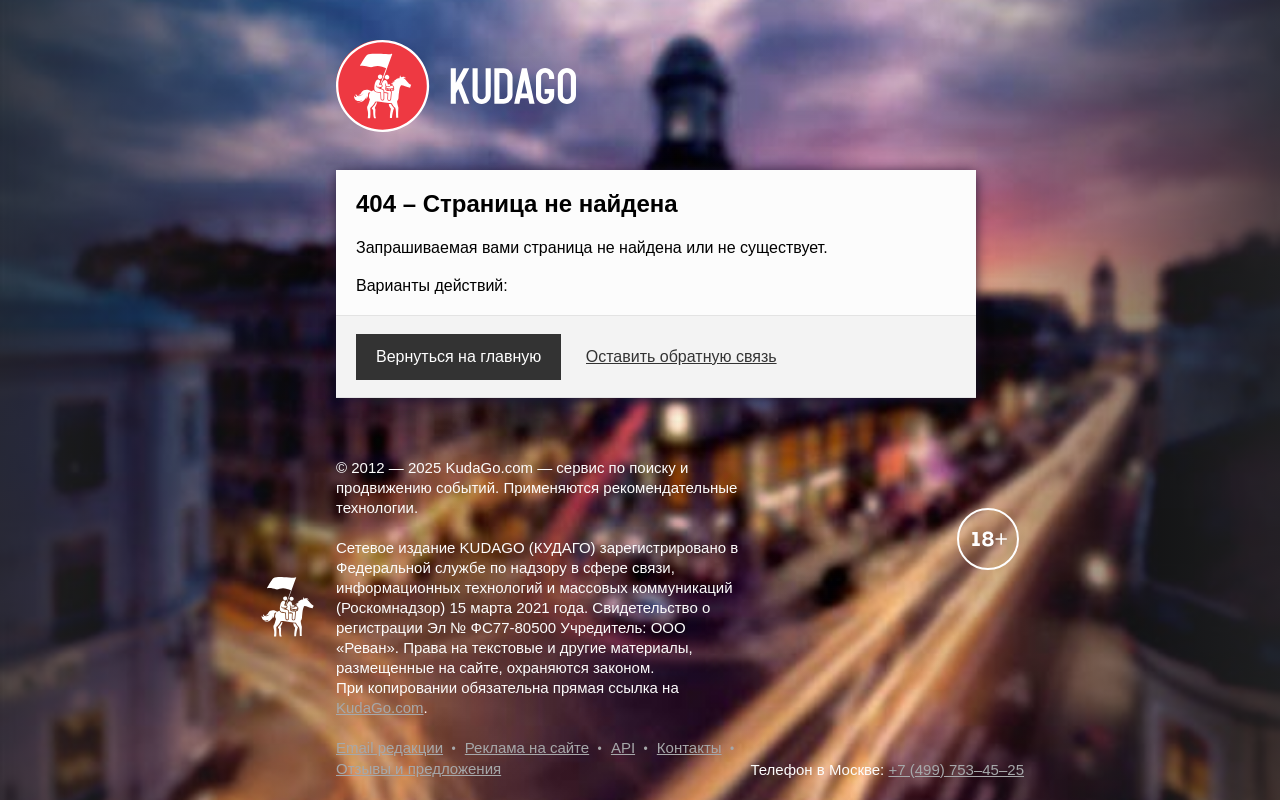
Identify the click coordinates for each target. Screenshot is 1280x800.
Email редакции (389, 747)
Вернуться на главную (458, 356)
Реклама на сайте (527, 747)
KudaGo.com (380, 707)
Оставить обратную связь (681, 356)
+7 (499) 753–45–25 (956, 769)
